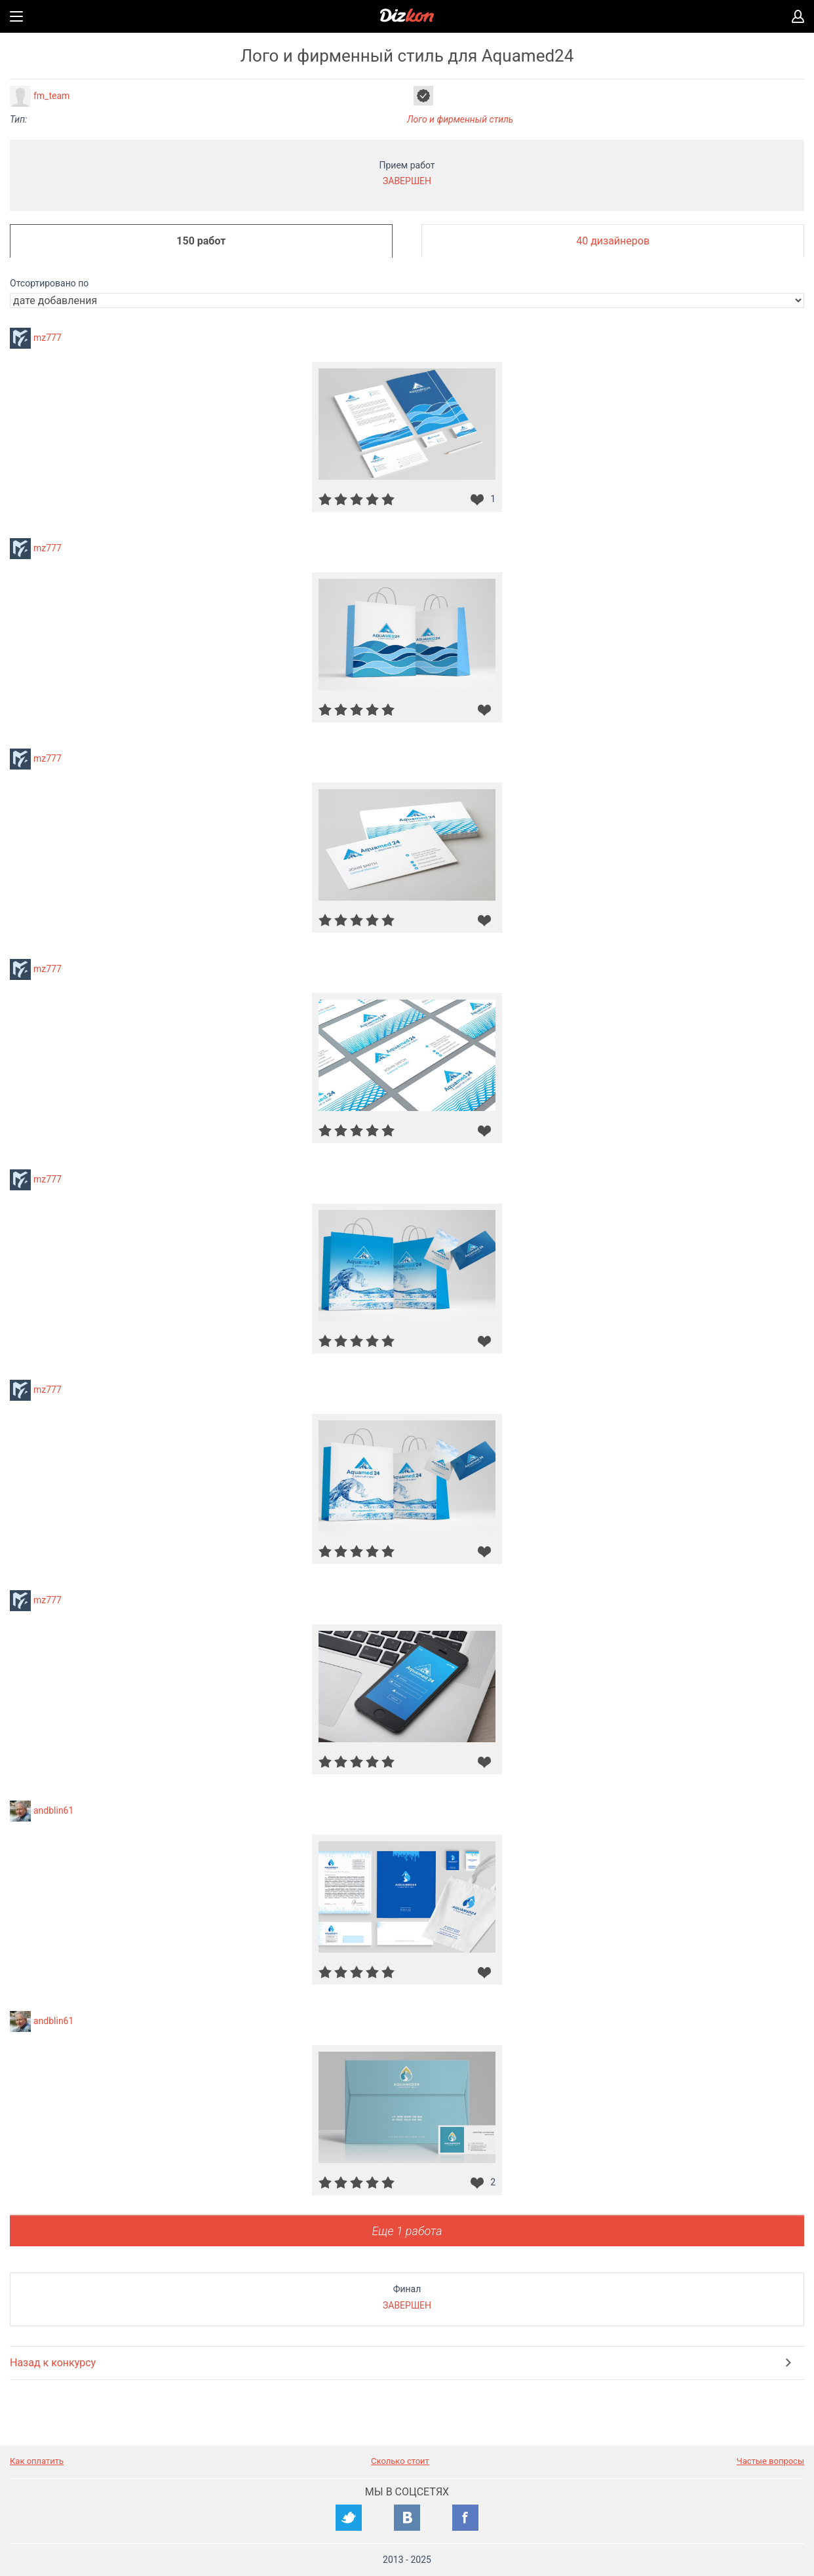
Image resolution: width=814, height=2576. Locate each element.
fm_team (51, 95)
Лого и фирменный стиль (460, 119)
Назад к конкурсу (53, 2362)
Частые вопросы (770, 2461)
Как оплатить (37, 2461)
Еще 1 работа (407, 2231)
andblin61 (53, 1810)
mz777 (47, 337)
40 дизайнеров (612, 241)
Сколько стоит (400, 2461)
